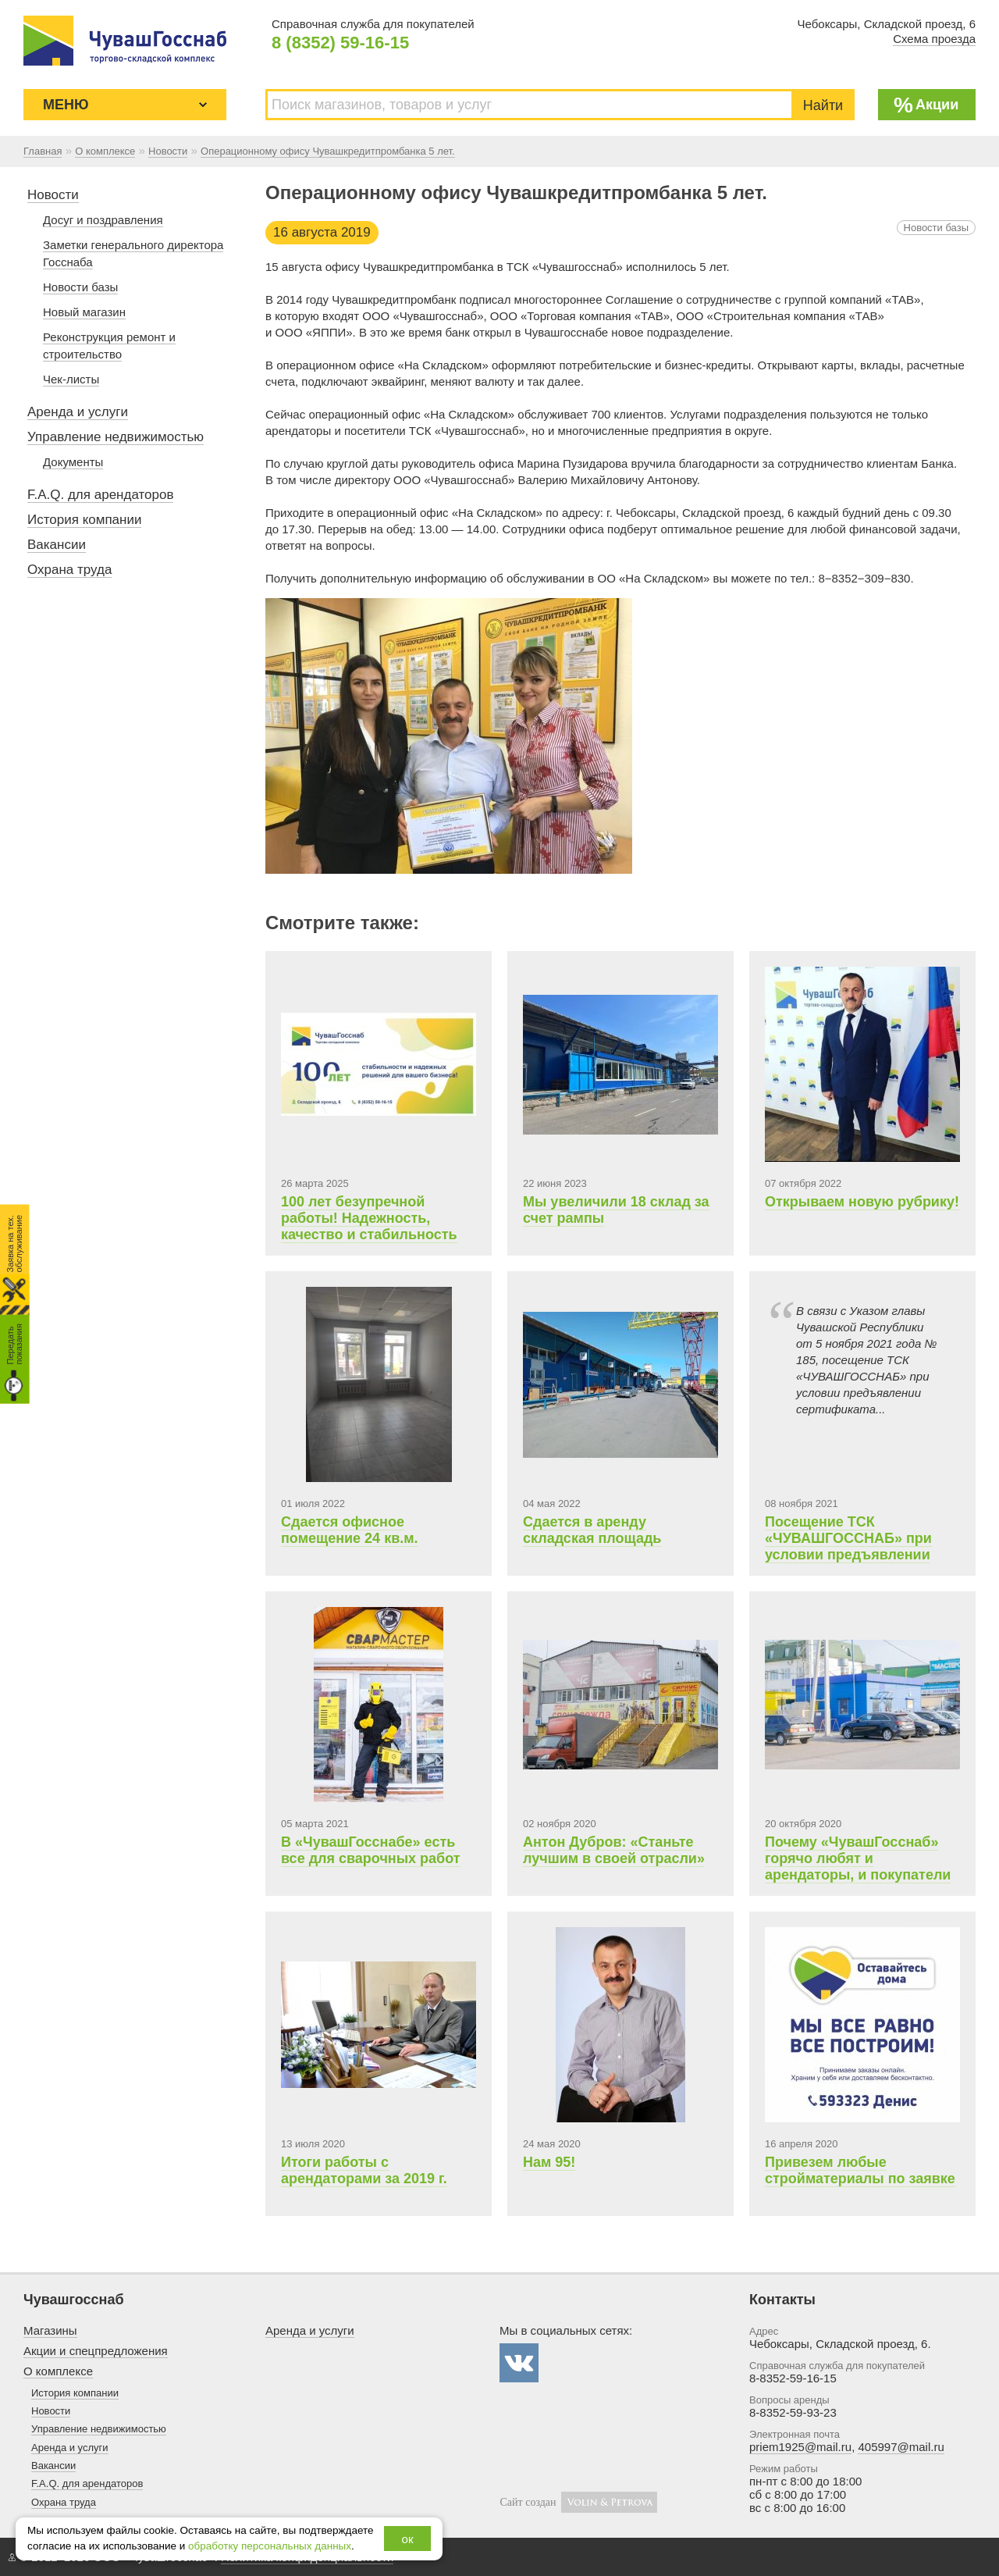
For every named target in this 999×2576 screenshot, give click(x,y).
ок (408, 2539)
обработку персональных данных (269, 2546)
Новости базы (936, 227)
